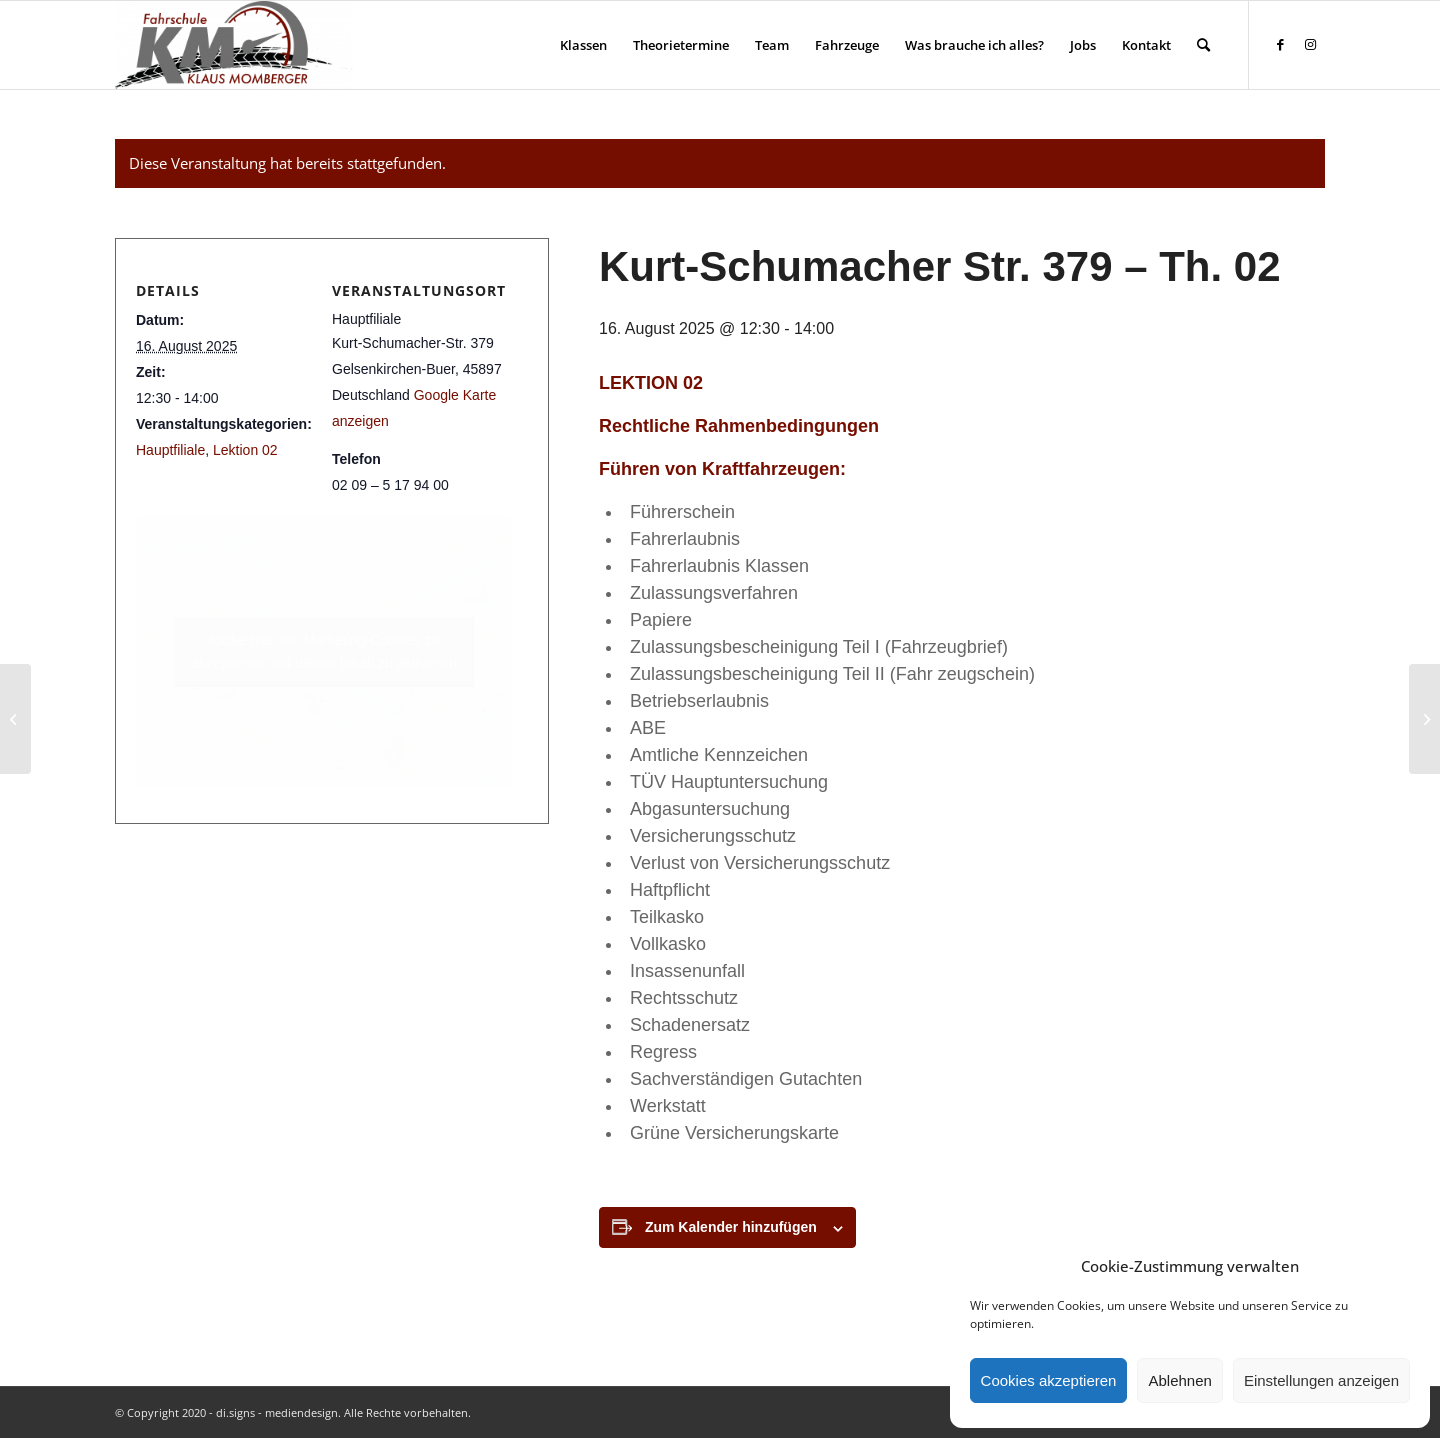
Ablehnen (1179, 1380)
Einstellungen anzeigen (1321, 1380)
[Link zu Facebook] (1280, 44)
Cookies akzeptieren (1049, 1380)
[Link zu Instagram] (1310, 44)
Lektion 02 (245, 450)
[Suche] (1203, 45)
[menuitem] (583, 45)
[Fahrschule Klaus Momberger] (234, 45)
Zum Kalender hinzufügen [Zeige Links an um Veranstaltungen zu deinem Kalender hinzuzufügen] (731, 1227)
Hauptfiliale (170, 450)
